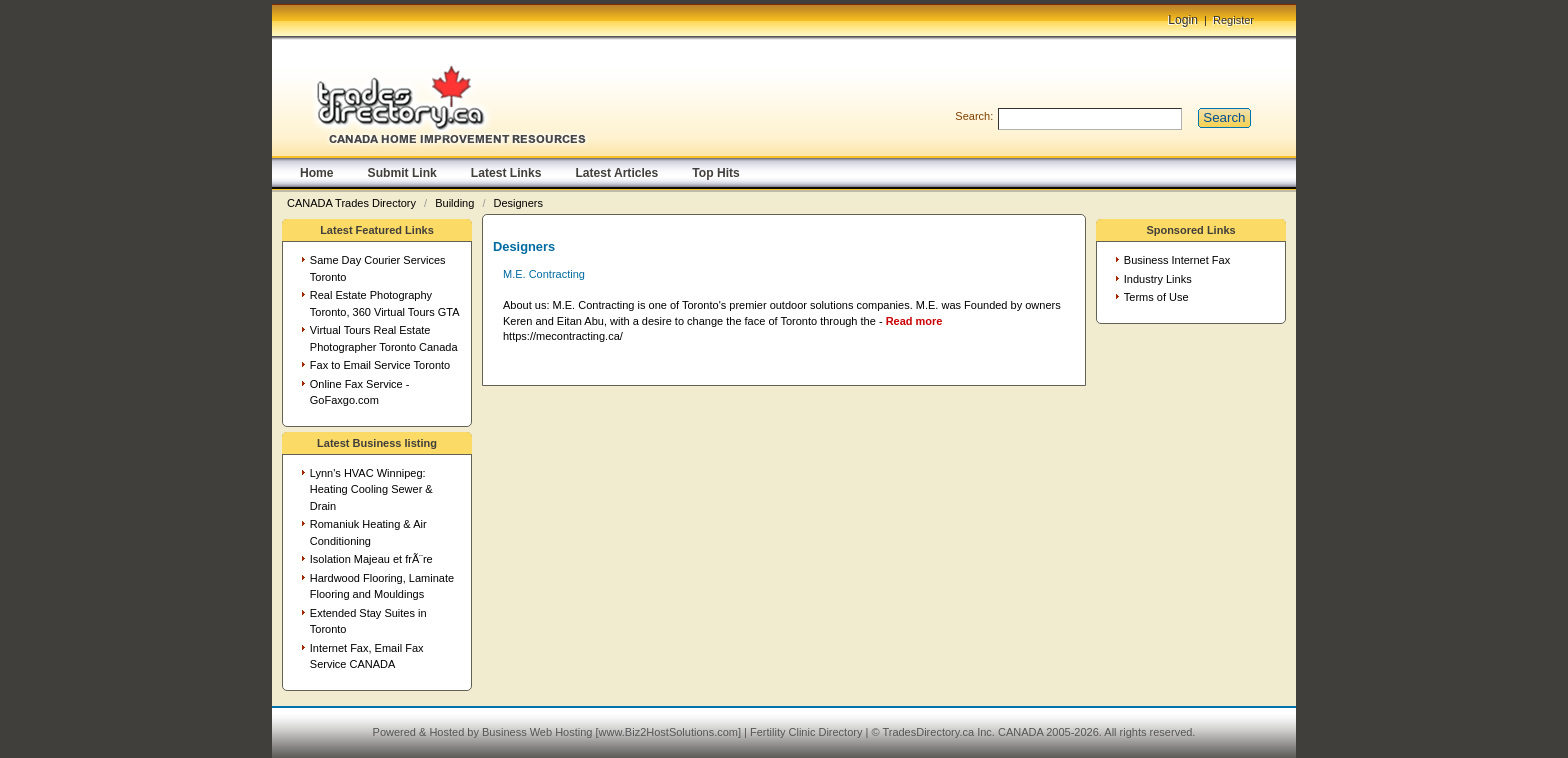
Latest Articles (616, 173)
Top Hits (715, 173)
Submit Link (402, 173)
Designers (519, 203)
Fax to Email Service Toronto (380, 365)
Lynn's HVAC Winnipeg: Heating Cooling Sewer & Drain (371, 489)
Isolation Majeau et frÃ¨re (371, 559)
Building (456, 203)
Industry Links (1158, 279)
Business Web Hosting (537, 732)
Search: (974, 116)
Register (1233, 20)
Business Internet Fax (1177, 260)
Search (1224, 117)
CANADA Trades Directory (353, 203)
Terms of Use (1156, 297)
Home (317, 173)
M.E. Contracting (544, 274)
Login (1183, 20)
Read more (914, 321)
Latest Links (506, 173)
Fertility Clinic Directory (806, 732)
